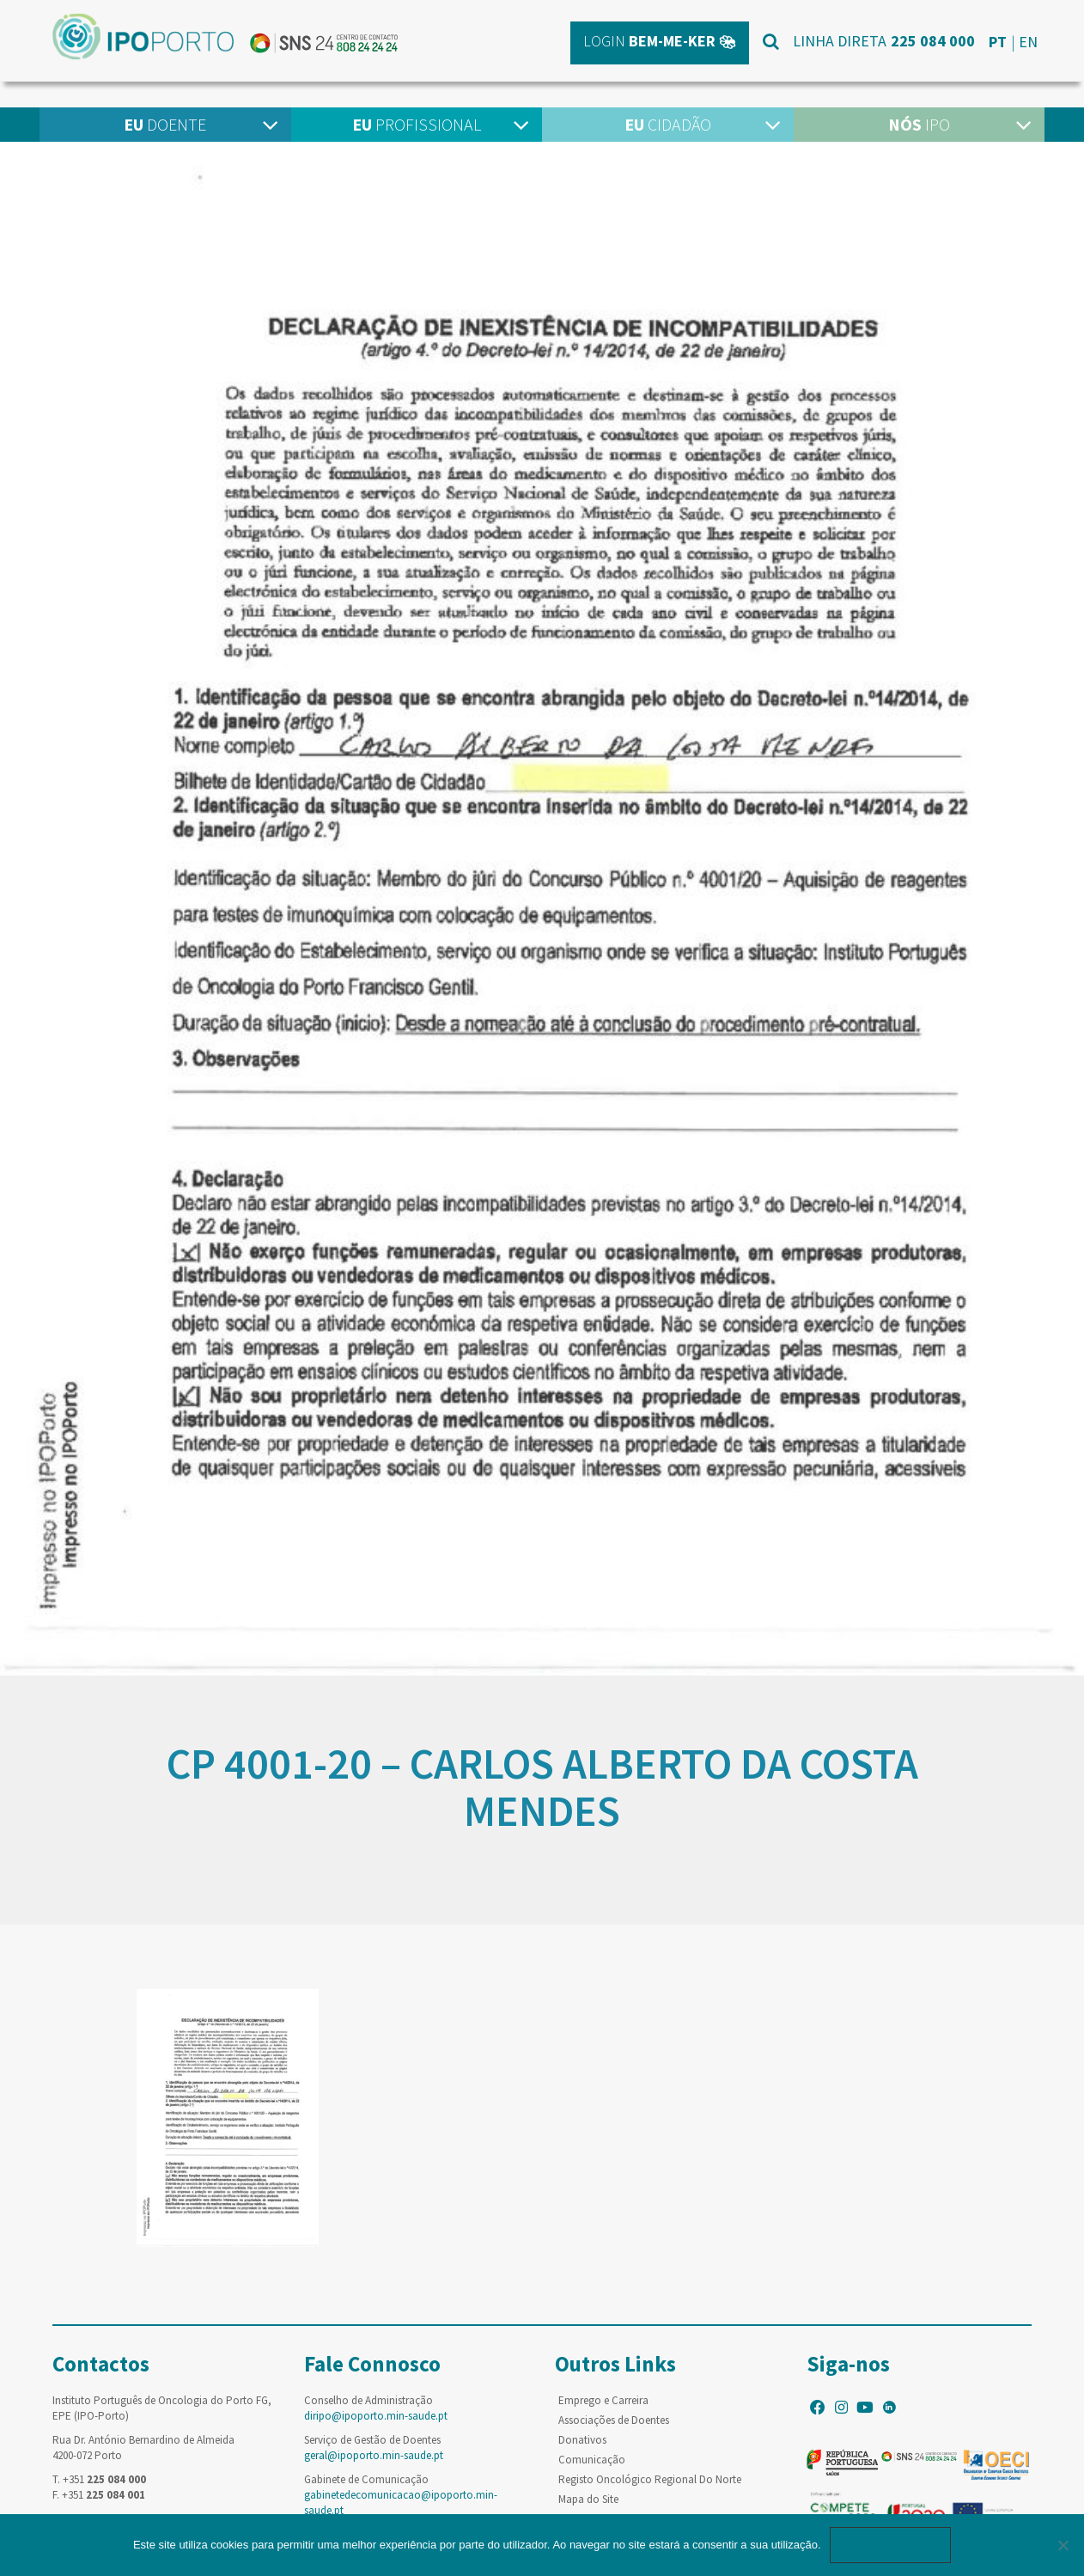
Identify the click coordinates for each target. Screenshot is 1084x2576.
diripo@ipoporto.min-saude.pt (376, 2415)
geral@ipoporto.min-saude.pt (373, 2455)
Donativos (582, 2440)
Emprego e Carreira (603, 2400)
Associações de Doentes (613, 2420)
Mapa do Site (588, 2499)
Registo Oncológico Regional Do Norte (649, 2479)
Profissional (416, 124)
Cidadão (667, 124)
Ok (890, 2544)
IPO (919, 124)
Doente (165, 124)
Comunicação (591, 2459)
